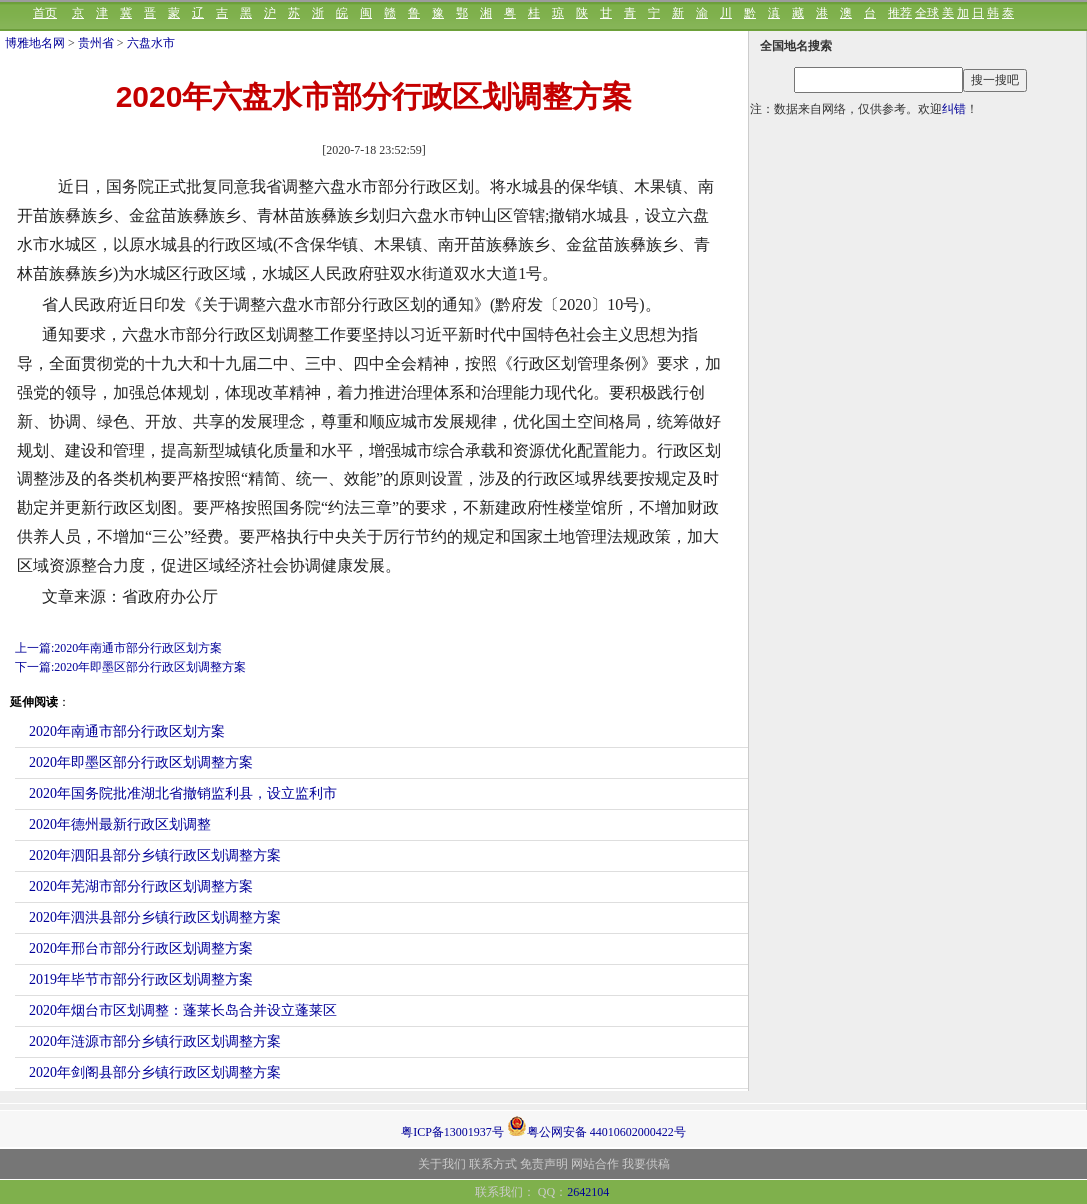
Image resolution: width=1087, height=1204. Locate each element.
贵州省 (96, 43)
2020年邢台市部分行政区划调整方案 (141, 948)
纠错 (954, 109)
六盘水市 (151, 43)
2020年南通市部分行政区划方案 (127, 731)
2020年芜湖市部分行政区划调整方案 (141, 886)
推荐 (900, 13)
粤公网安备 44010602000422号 (596, 1126)
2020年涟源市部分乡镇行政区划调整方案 (155, 1041)
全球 (927, 13)
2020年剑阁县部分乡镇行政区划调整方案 (155, 1072)
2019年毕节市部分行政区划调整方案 (141, 979)
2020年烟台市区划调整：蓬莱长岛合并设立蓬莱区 (183, 1010)
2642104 (588, 1192)
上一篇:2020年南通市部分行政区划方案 (118, 648)
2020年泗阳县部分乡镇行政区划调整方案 (155, 855)
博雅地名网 (35, 43)
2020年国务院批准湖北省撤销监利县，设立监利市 (183, 793)
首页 (45, 13)
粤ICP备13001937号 (452, 1132)
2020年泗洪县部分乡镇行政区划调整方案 (155, 917)
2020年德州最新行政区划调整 (120, 824)
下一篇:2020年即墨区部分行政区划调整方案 (130, 667)
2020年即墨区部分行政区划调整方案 (141, 762)
